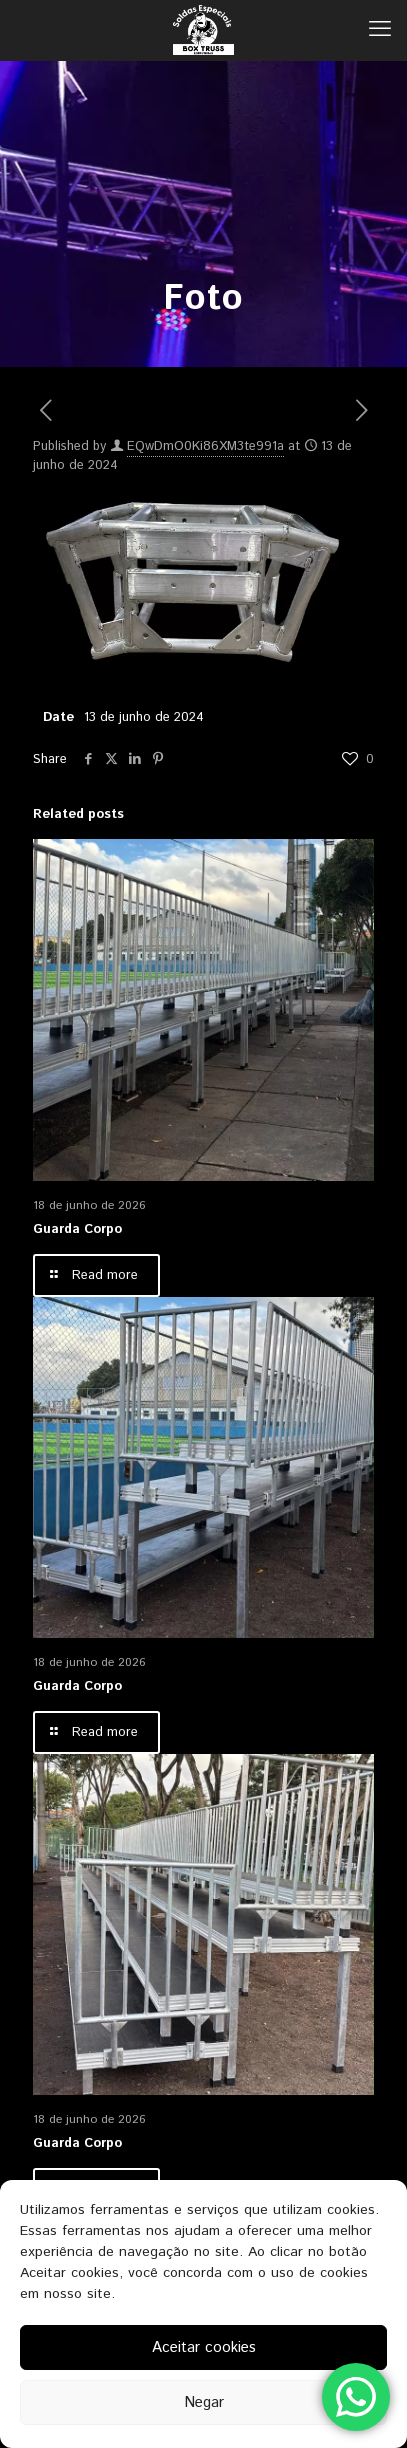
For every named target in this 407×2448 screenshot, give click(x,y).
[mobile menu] (380, 30)
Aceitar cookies (204, 2347)
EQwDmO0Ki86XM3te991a (205, 446)
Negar (204, 2402)
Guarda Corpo (77, 1229)
